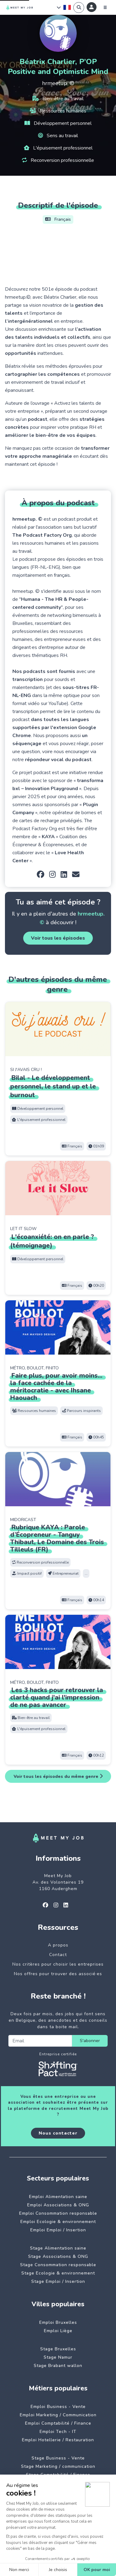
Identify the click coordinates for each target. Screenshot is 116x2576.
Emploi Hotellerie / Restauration (58, 2440)
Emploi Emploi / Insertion (58, 2230)
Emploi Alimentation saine (58, 2197)
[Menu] (105, 7)
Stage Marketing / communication (58, 2466)
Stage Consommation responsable (58, 2265)
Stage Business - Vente (58, 2458)
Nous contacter (58, 2133)
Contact (58, 1955)
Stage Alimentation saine (58, 2248)
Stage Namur (58, 2357)
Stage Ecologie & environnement (58, 2273)
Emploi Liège (58, 2331)
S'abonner (90, 2041)
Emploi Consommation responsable (58, 2213)
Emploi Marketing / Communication (58, 2415)
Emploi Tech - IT (58, 2431)
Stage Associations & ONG (58, 2256)
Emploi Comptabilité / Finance (58, 2423)
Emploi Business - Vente (58, 2407)
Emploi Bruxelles (58, 2322)
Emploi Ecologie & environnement (58, 2222)
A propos (58, 1945)
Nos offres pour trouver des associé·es (58, 1974)
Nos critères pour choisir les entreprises (58, 1964)
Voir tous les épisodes (58, 938)
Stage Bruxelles (58, 2349)
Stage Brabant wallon (58, 2366)
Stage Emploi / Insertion (58, 2281)
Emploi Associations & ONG (58, 2205)
